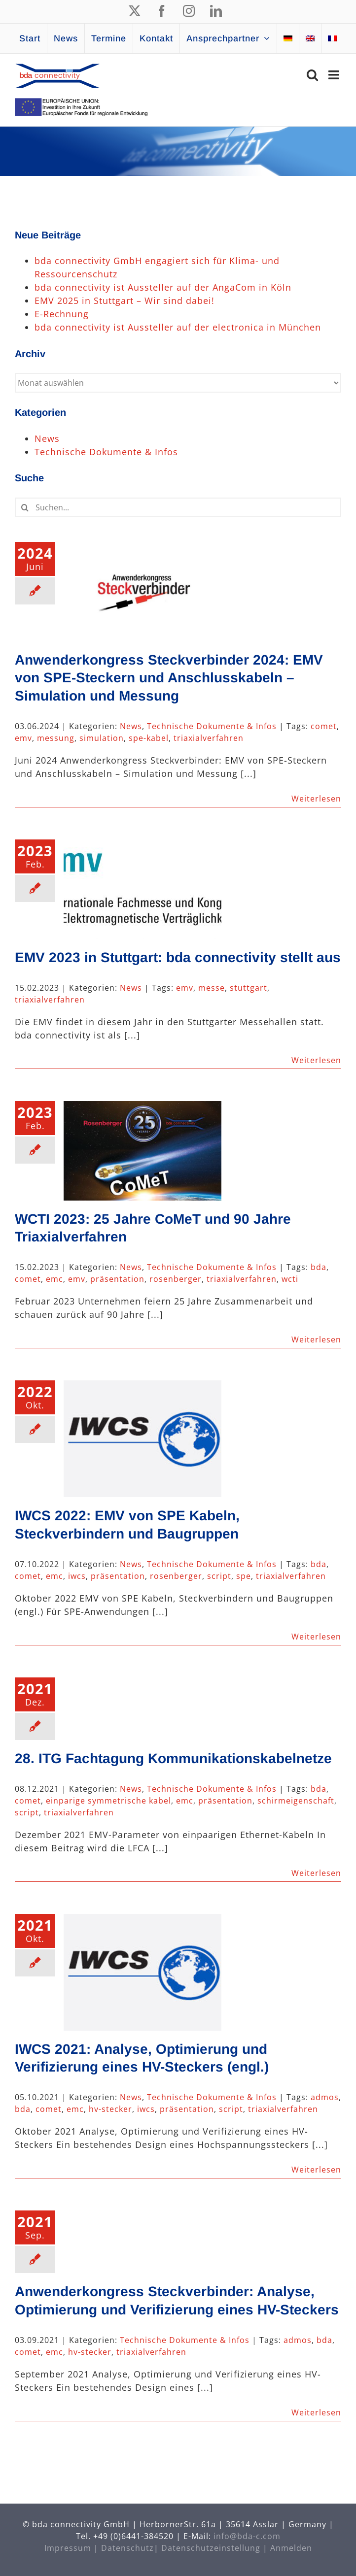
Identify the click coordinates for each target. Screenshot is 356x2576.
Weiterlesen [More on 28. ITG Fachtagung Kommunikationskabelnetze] (316, 1873)
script (219, 1576)
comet (324, 726)
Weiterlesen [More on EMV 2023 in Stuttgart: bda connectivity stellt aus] (316, 1060)
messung (55, 738)
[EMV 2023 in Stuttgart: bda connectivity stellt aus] (142, 889)
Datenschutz (127, 2548)
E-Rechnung (62, 314)
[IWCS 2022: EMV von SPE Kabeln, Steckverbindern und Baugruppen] (142, 1438)
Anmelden (291, 2548)
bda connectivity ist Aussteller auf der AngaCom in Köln (163, 287)
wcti (290, 1278)
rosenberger (175, 1278)
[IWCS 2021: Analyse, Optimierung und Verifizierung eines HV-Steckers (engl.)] (142, 1972)
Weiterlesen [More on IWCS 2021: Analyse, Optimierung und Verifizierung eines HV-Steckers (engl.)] (316, 2169)
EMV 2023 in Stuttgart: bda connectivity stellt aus (178, 957)
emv (23, 738)
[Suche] (25, 507)
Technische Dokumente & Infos (212, 726)
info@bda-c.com (247, 2536)
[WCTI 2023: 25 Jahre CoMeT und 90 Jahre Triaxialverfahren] (142, 1151)
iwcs (77, 1576)
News (131, 726)
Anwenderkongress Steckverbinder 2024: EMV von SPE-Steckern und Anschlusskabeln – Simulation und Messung (169, 677)
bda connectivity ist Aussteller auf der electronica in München (178, 327)
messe (211, 987)
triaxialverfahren (209, 738)
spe (243, 1576)
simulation (101, 738)
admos (325, 2097)
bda (318, 1267)
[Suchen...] (178, 507)
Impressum (67, 2548)
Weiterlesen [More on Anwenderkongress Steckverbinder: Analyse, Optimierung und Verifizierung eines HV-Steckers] (316, 2412)
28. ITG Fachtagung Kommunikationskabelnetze (173, 1758)
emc (54, 1278)
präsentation (117, 1278)
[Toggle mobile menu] (334, 74)
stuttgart (248, 987)
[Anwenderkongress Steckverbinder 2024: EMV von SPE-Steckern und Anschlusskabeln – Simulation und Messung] (142, 591)
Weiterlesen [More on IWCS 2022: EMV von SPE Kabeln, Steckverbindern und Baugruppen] (316, 1636)
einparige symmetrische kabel (108, 1800)
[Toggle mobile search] (313, 74)
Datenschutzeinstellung (210, 2548)
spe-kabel (149, 738)
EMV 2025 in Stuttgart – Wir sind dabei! (124, 300)
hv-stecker (110, 2109)
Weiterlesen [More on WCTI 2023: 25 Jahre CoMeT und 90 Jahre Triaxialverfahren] (316, 1339)
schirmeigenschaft (295, 1800)
